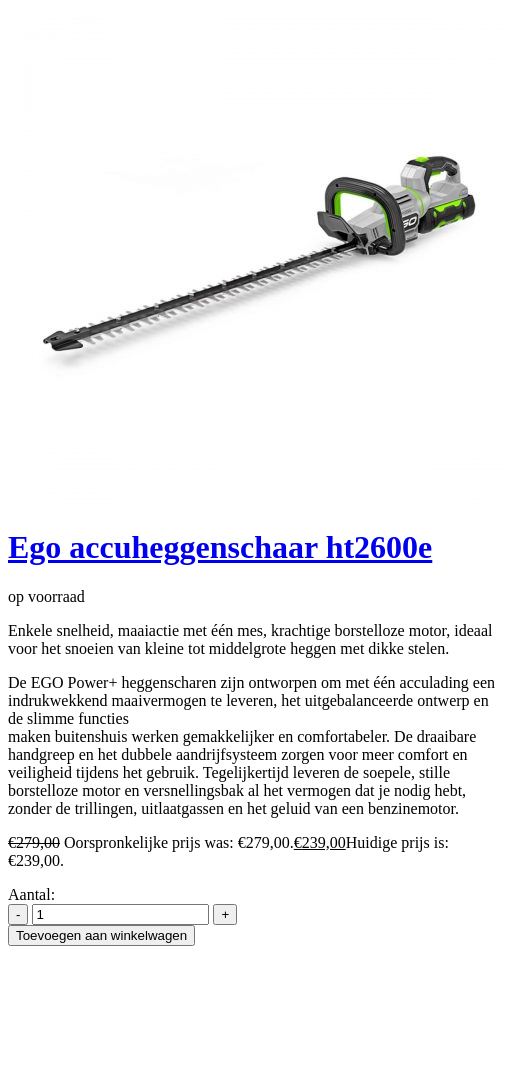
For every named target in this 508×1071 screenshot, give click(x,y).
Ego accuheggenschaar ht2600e (220, 547)
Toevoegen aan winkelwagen (101, 935)
